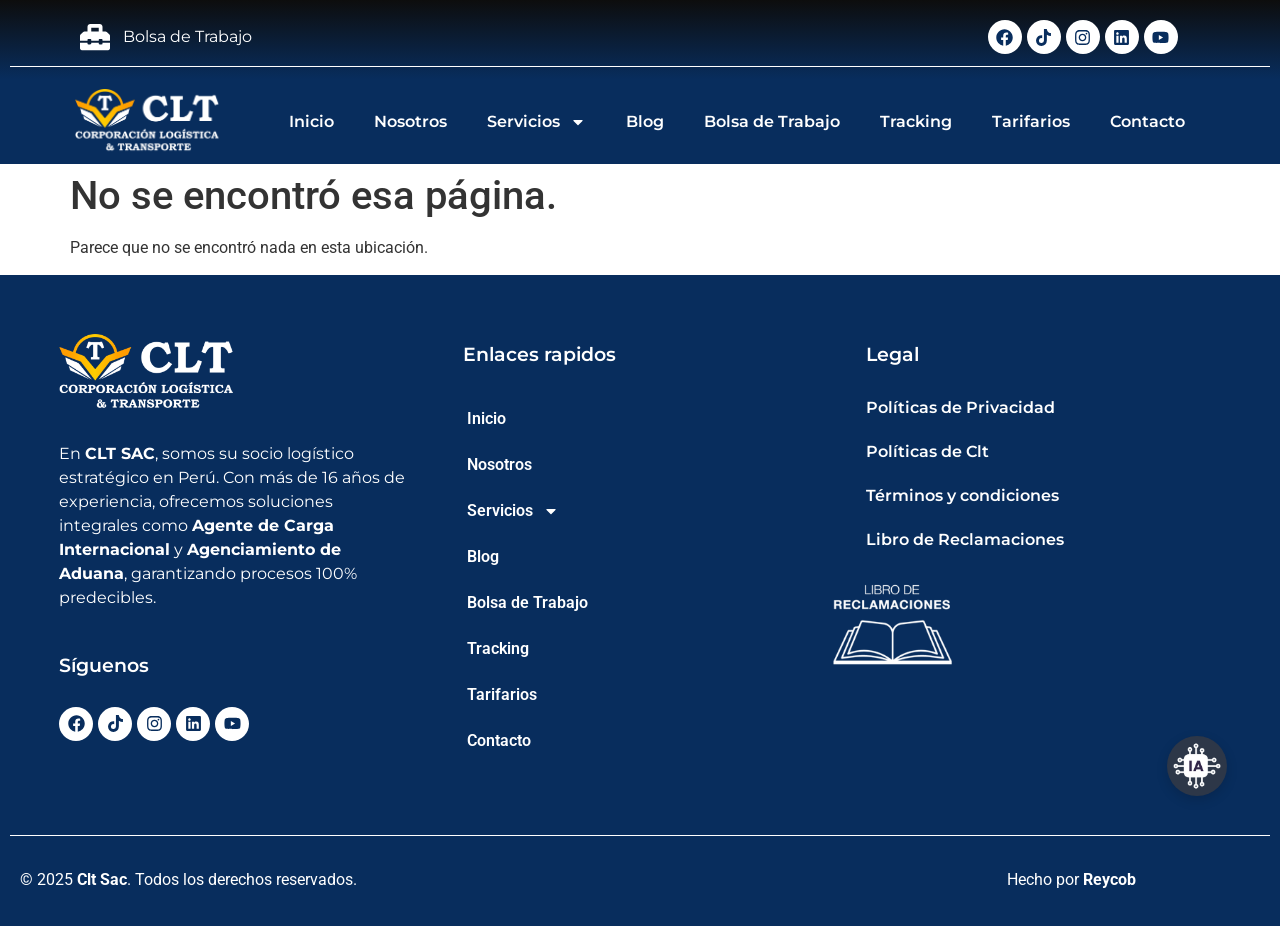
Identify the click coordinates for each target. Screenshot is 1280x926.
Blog (645, 121)
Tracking (916, 121)
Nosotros (410, 121)
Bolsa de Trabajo (772, 121)
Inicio (311, 121)
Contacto (1147, 121)
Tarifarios (1031, 121)
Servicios (536, 122)
